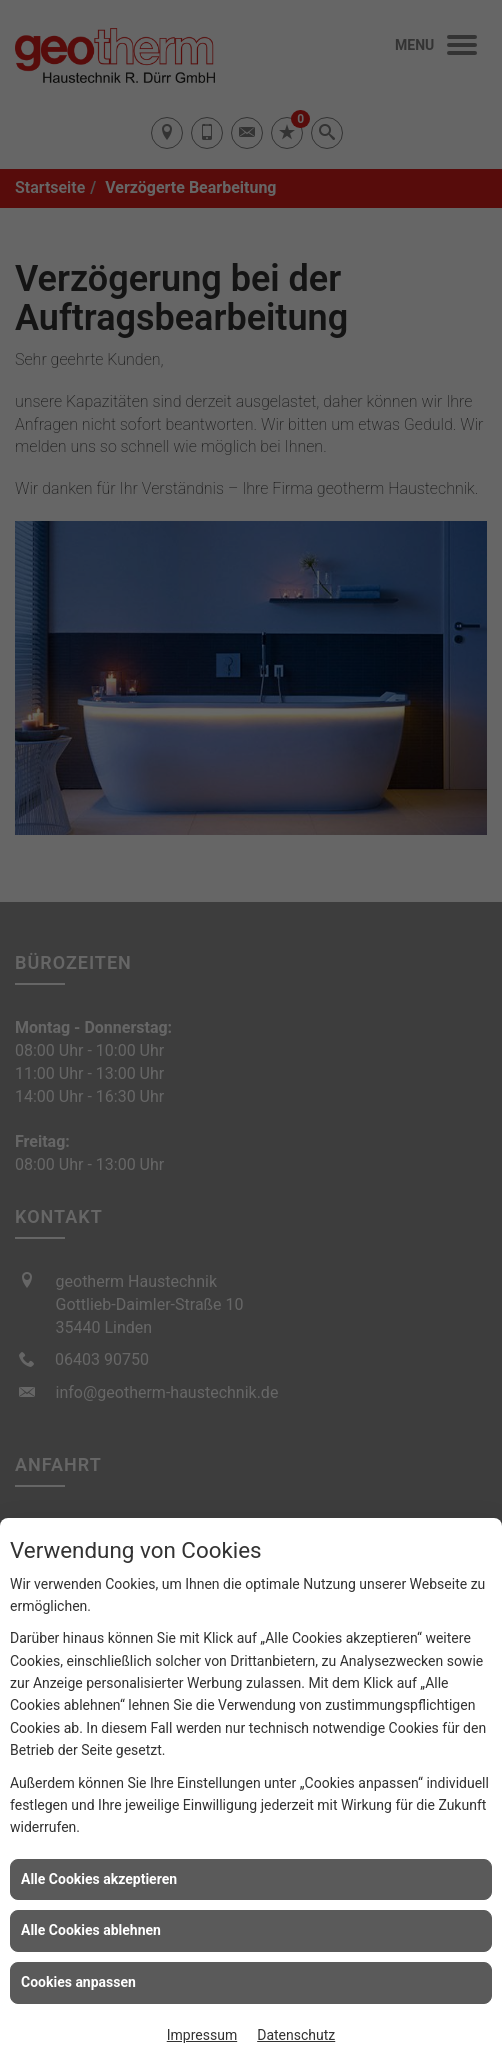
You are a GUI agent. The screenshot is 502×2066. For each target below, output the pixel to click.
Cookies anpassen (78, 1982)
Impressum (202, 2035)
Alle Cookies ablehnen (91, 1930)
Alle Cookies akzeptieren (99, 1879)
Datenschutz (296, 2035)
